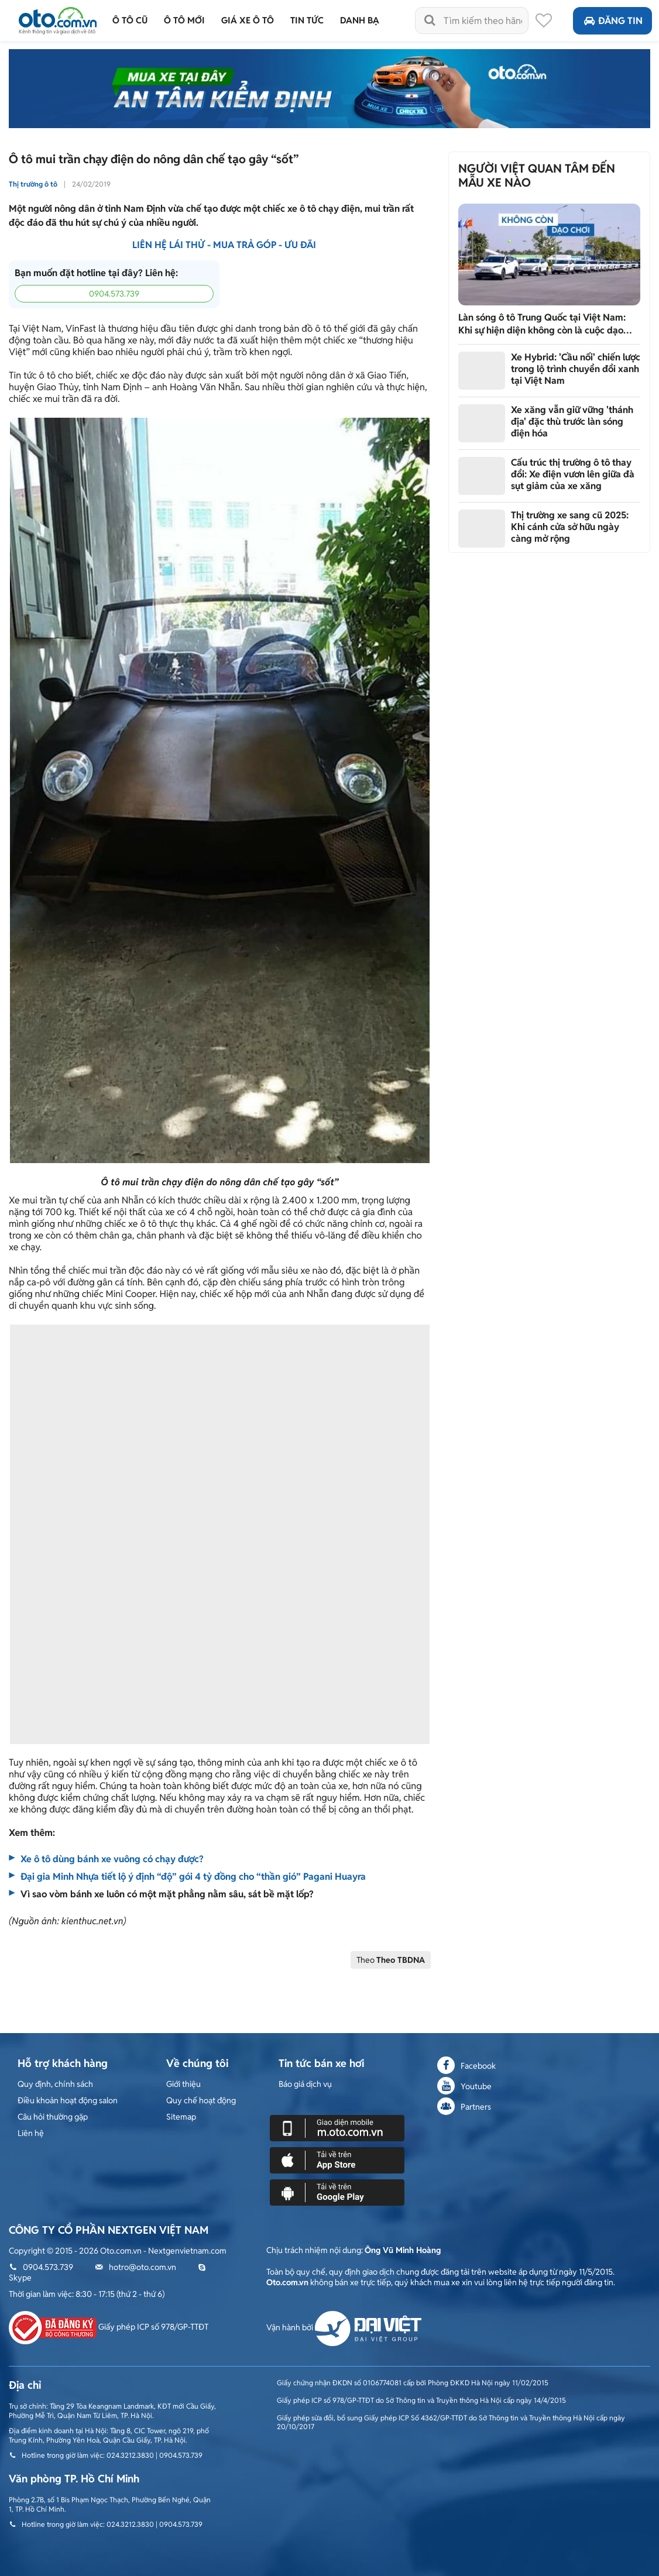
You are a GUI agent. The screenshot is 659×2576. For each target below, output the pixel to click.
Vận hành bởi (343, 2327)
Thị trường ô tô (33, 184)
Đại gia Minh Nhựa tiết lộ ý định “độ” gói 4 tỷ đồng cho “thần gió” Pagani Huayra (193, 1876)
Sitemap (181, 2116)
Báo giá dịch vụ (305, 2084)
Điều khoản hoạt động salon (68, 2100)
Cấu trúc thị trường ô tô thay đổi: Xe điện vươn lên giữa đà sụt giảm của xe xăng (572, 474)
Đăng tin (612, 21)
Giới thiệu (183, 2084)
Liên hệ (31, 2133)
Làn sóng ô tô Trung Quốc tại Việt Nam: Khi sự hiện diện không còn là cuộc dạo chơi (542, 324)
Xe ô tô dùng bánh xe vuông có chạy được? (112, 1859)
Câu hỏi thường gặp (53, 2116)
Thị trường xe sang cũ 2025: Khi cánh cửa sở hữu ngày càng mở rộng (570, 527)
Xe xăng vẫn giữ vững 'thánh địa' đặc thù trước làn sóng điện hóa (572, 421)
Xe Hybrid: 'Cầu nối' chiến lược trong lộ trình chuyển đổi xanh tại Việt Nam (575, 369)
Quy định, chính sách (55, 2084)
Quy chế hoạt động (201, 2100)
